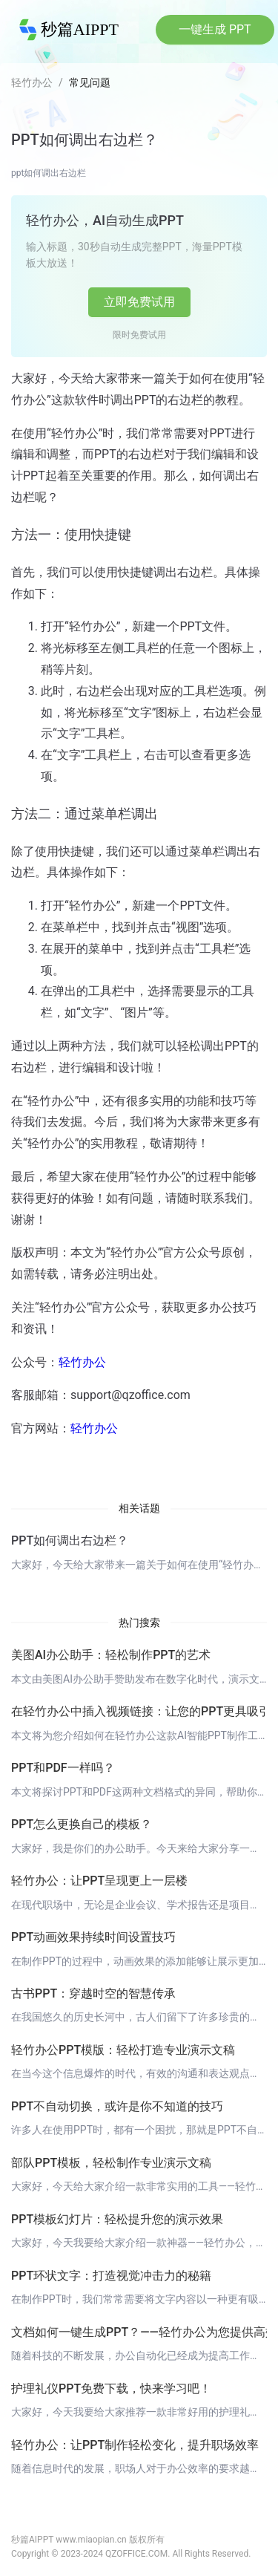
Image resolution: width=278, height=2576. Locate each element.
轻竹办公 (32, 82)
